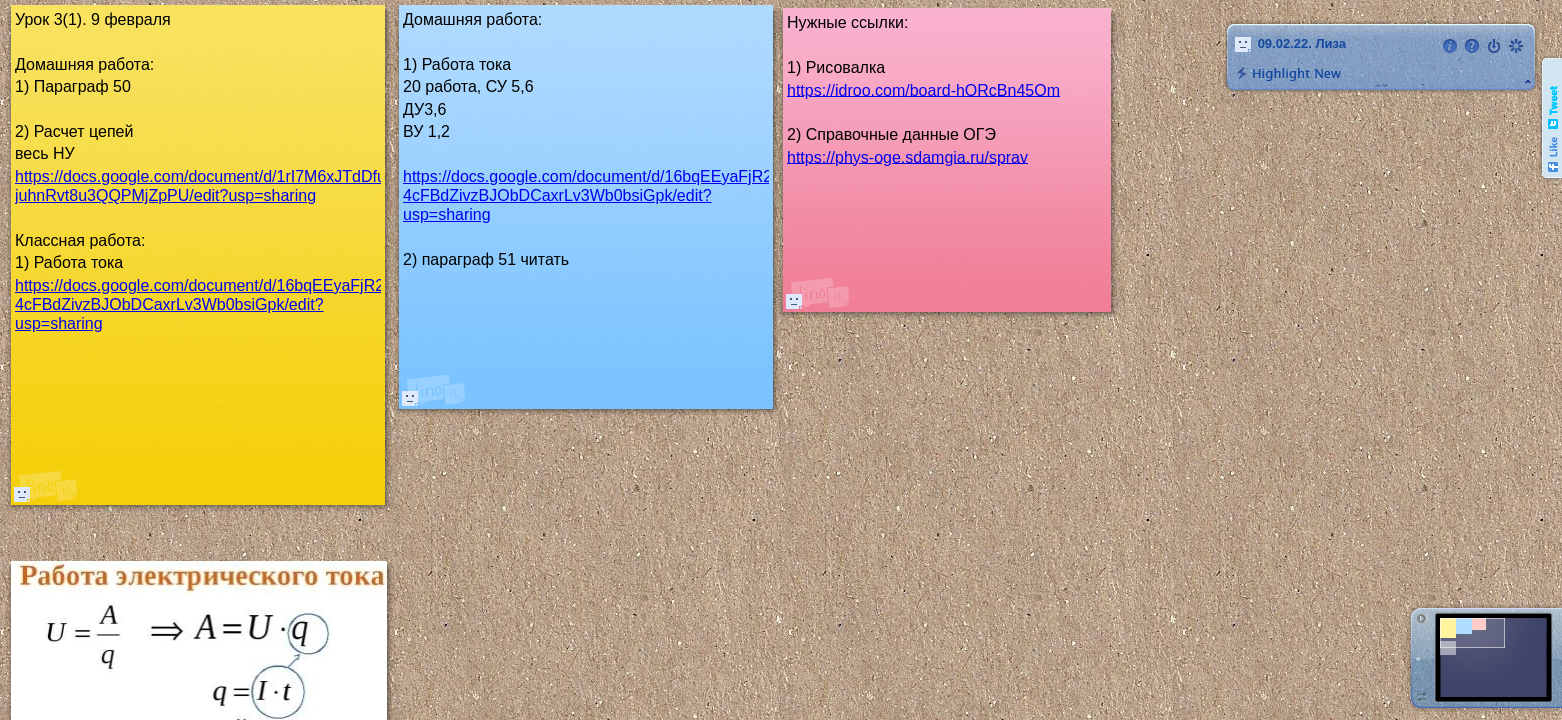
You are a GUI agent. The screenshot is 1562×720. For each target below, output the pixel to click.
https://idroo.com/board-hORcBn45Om (923, 89)
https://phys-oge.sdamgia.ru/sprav (907, 156)
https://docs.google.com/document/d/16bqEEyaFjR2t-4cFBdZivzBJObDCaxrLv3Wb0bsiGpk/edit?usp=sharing (592, 195)
